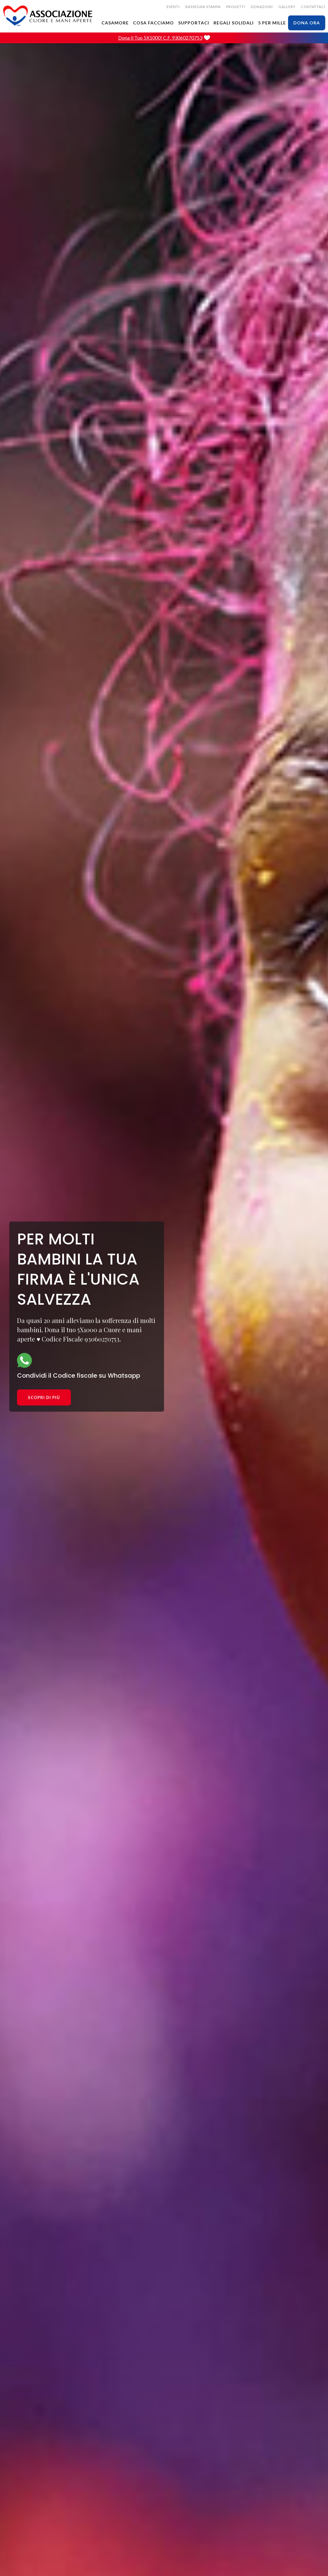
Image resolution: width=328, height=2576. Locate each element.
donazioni (262, 7)
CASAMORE (115, 22)
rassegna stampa (203, 7)
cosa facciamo (153, 22)
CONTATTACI (313, 7)
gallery (287, 7)
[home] (48, 16)
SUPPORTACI (193, 22)
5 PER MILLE (272, 22)
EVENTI (173, 7)
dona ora (306, 22)
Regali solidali (234, 22)
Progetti (235, 7)
